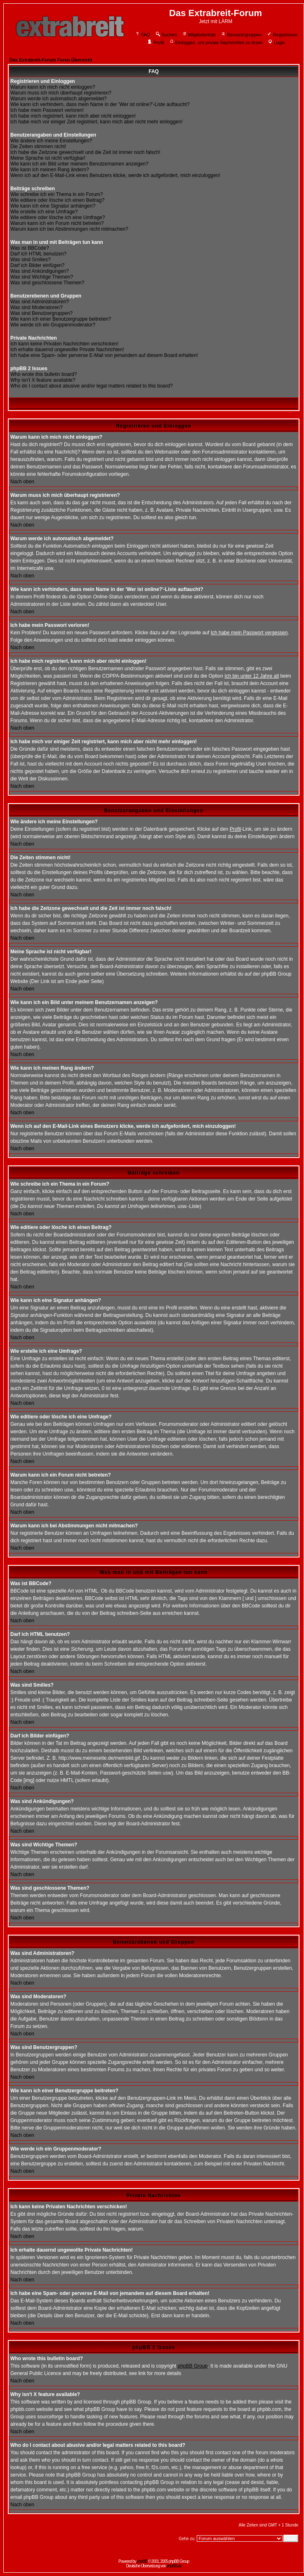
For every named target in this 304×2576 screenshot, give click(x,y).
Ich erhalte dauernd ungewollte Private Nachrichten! (67, 349)
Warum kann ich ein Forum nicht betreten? (57, 223)
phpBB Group (193, 2366)
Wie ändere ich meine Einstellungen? (51, 141)
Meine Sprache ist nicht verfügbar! (47, 158)
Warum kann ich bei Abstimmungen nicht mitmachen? (69, 229)
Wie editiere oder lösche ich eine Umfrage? (57, 217)
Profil (155, 42)
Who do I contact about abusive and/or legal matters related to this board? (91, 386)
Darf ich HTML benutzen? (38, 254)
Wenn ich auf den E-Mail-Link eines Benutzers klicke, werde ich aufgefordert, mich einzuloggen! (115, 175)
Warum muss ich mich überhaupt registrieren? (60, 93)
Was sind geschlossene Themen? (47, 283)
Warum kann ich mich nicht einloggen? (52, 87)
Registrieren (282, 34)
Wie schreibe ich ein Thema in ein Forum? (56, 194)
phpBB (142, 2561)
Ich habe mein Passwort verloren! (47, 110)
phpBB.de (174, 2566)
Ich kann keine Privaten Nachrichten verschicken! (64, 344)
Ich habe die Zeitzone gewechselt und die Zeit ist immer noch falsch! (85, 152)
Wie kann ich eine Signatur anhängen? (52, 206)
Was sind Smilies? (30, 259)
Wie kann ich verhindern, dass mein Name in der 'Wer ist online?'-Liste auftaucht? (100, 104)
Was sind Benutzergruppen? (41, 313)
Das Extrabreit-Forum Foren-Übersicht (50, 59)
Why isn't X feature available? (42, 380)
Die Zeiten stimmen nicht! (38, 146)
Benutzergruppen (241, 34)
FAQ (142, 34)
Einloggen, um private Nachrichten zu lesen (216, 42)
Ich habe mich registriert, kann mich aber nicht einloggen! (73, 116)
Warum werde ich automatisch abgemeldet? (58, 99)
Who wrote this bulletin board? (43, 374)
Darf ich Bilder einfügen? (37, 265)
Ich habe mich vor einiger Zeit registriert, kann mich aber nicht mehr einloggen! (96, 122)
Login (276, 42)
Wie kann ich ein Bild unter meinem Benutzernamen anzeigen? (79, 164)
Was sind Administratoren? (39, 302)
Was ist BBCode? (29, 248)
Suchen (166, 34)
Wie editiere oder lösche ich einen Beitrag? (57, 200)
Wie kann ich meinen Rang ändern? (49, 170)
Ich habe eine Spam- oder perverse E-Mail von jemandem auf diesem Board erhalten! (104, 355)
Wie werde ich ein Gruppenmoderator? (52, 325)
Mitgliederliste (199, 34)
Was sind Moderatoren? (36, 307)
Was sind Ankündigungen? (39, 271)
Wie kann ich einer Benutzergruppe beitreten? (60, 319)
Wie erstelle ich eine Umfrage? (44, 212)
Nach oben (22, 481)
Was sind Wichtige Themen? (41, 277)
